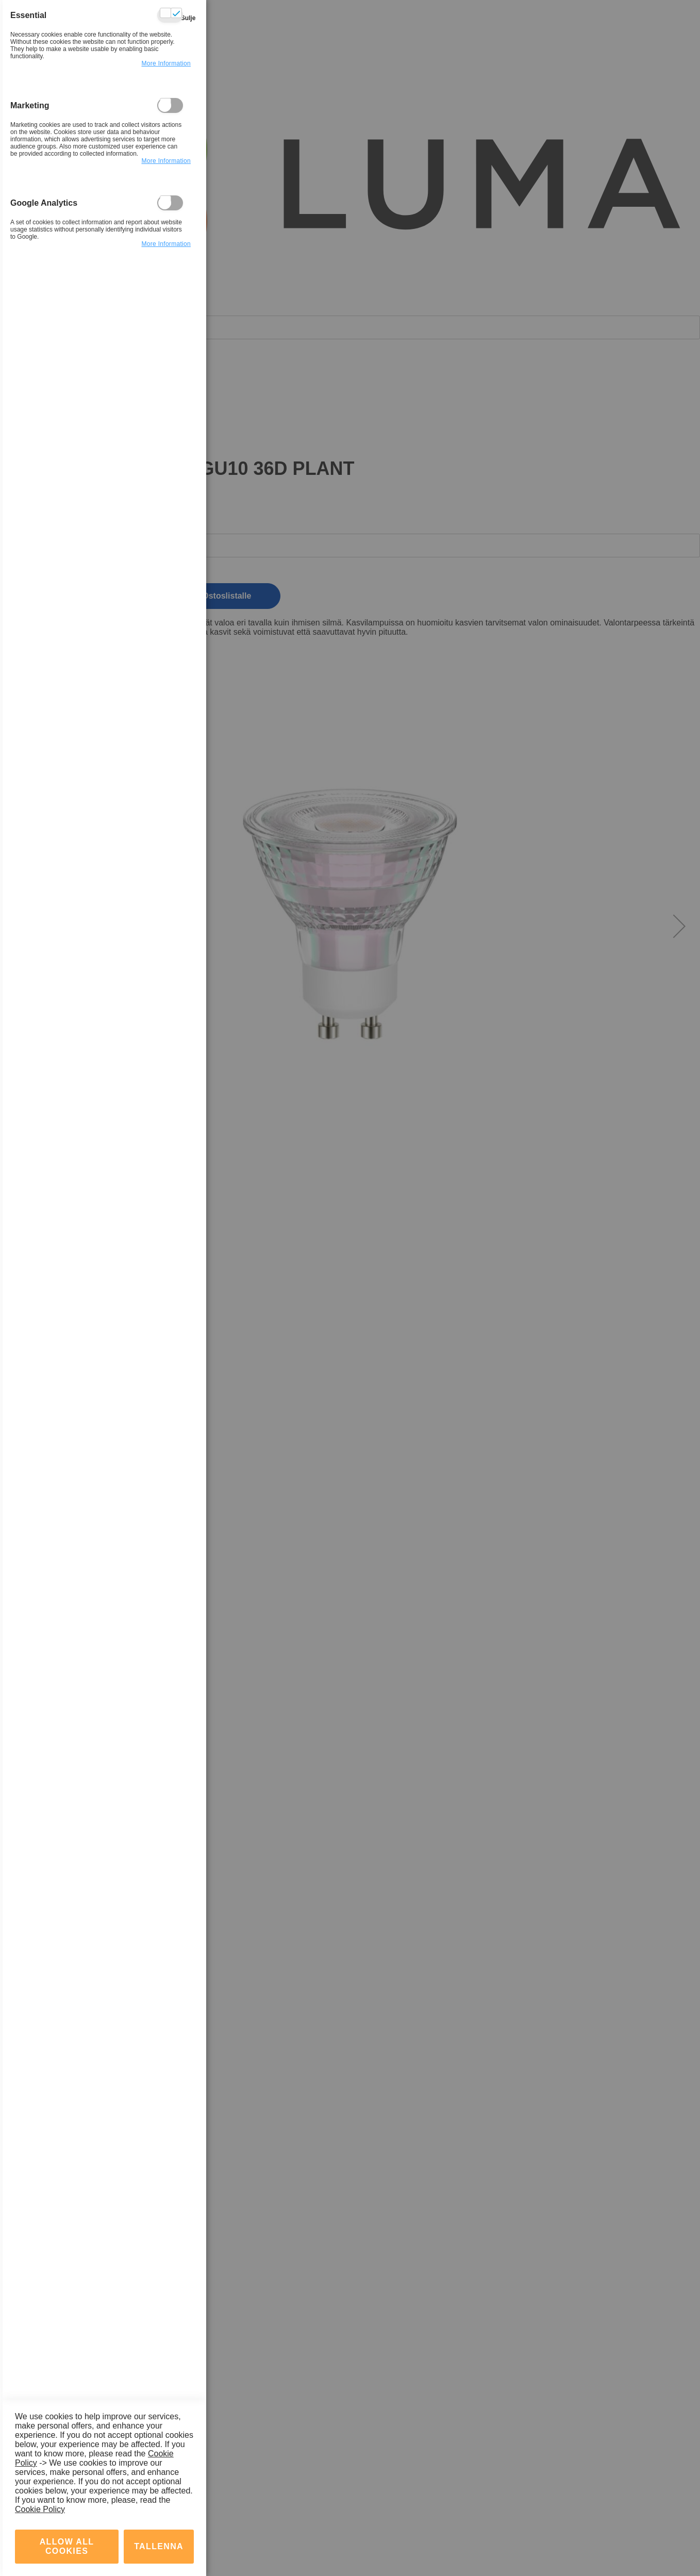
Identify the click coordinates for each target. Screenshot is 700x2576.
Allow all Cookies (67, 2461)
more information (166, 75)
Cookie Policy (40, 2424)
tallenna (159, 2461)
